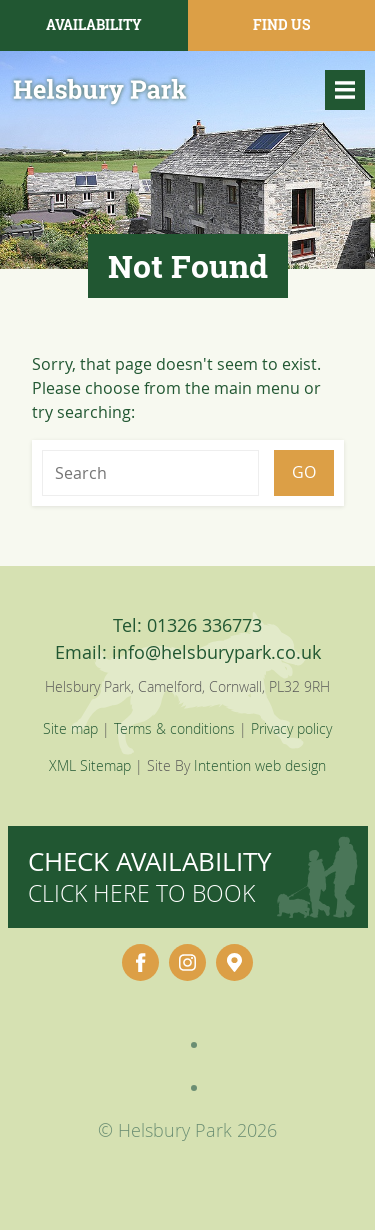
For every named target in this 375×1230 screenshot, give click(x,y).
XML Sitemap (90, 765)
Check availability (150, 876)
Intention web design (260, 765)
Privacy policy (291, 728)
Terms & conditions (174, 728)
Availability (94, 24)
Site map (70, 728)
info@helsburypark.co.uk (216, 652)
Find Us (281, 24)
